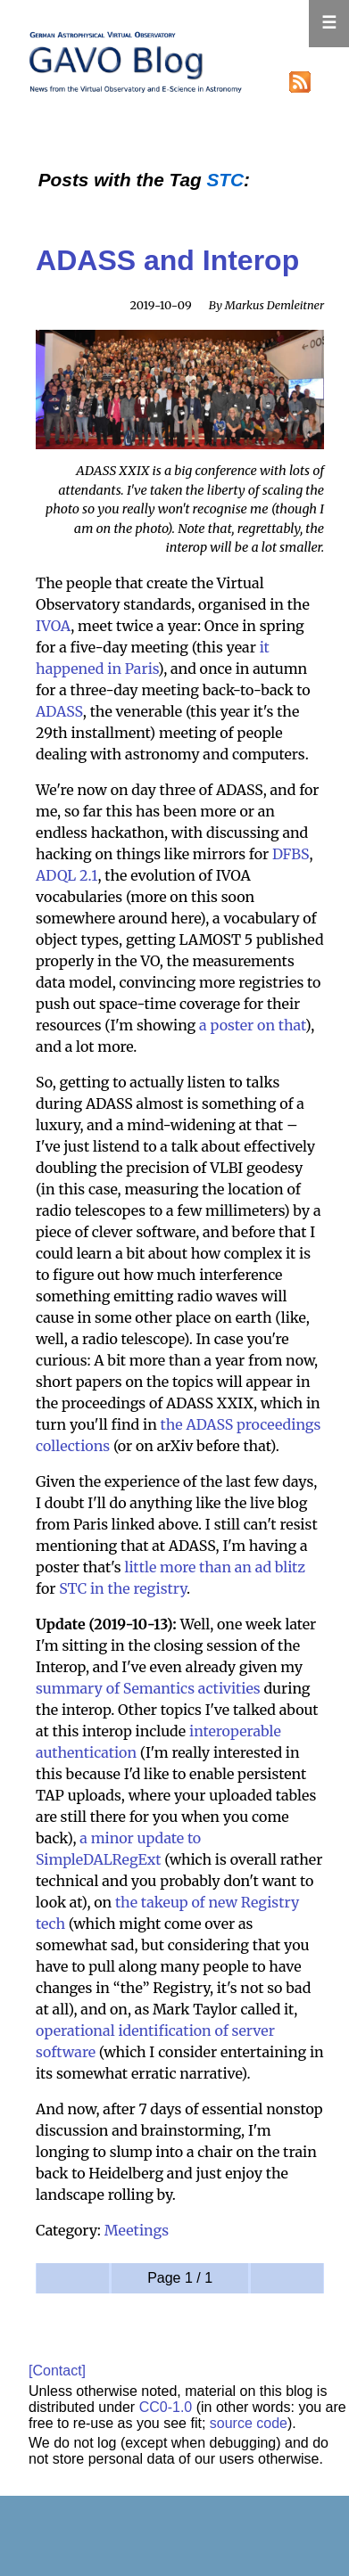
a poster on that (252, 1025)
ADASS (59, 711)
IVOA (53, 626)
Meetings (136, 2230)
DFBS (290, 854)
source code (248, 2423)
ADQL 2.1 (66, 875)
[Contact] (57, 2370)
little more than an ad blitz (214, 1567)
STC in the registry (123, 1588)
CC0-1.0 (166, 2407)
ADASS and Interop (167, 260)
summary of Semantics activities (148, 1688)
